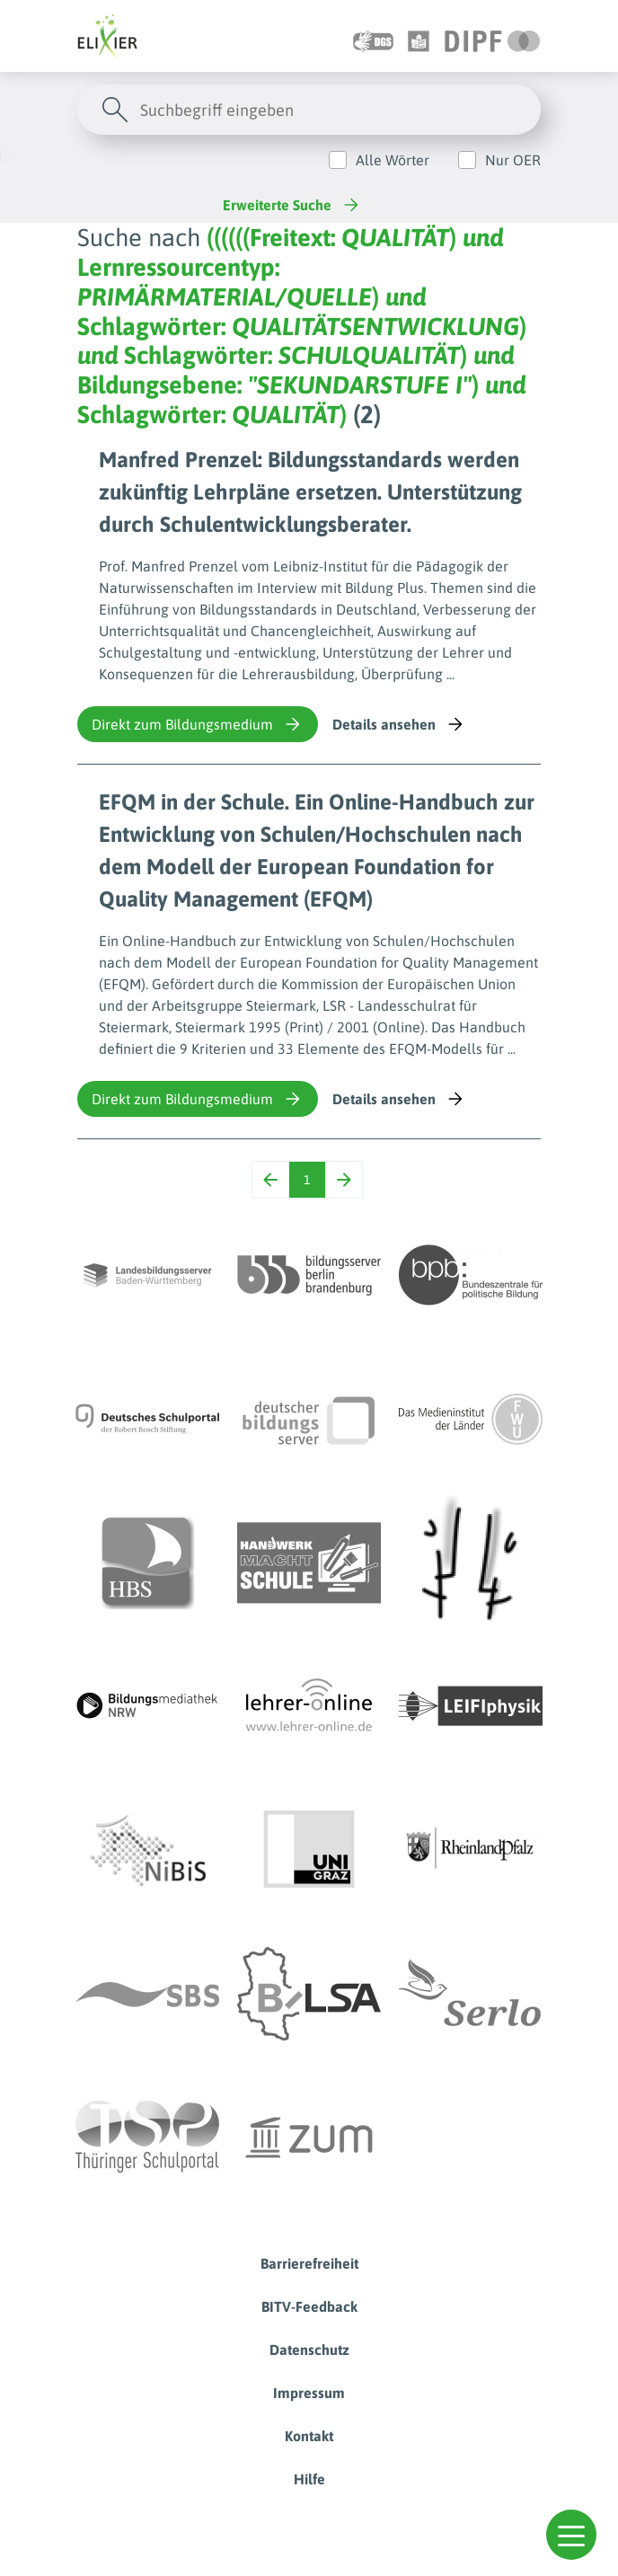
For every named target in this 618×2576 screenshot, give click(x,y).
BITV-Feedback (309, 2306)
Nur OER (513, 160)
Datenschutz (309, 2349)
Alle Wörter (392, 160)
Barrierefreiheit (309, 2263)
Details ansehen (399, 724)
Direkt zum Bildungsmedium (198, 724)
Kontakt (309, 2436)
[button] (571, 2535)
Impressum (309, 2393)
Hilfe (309, 2479)
